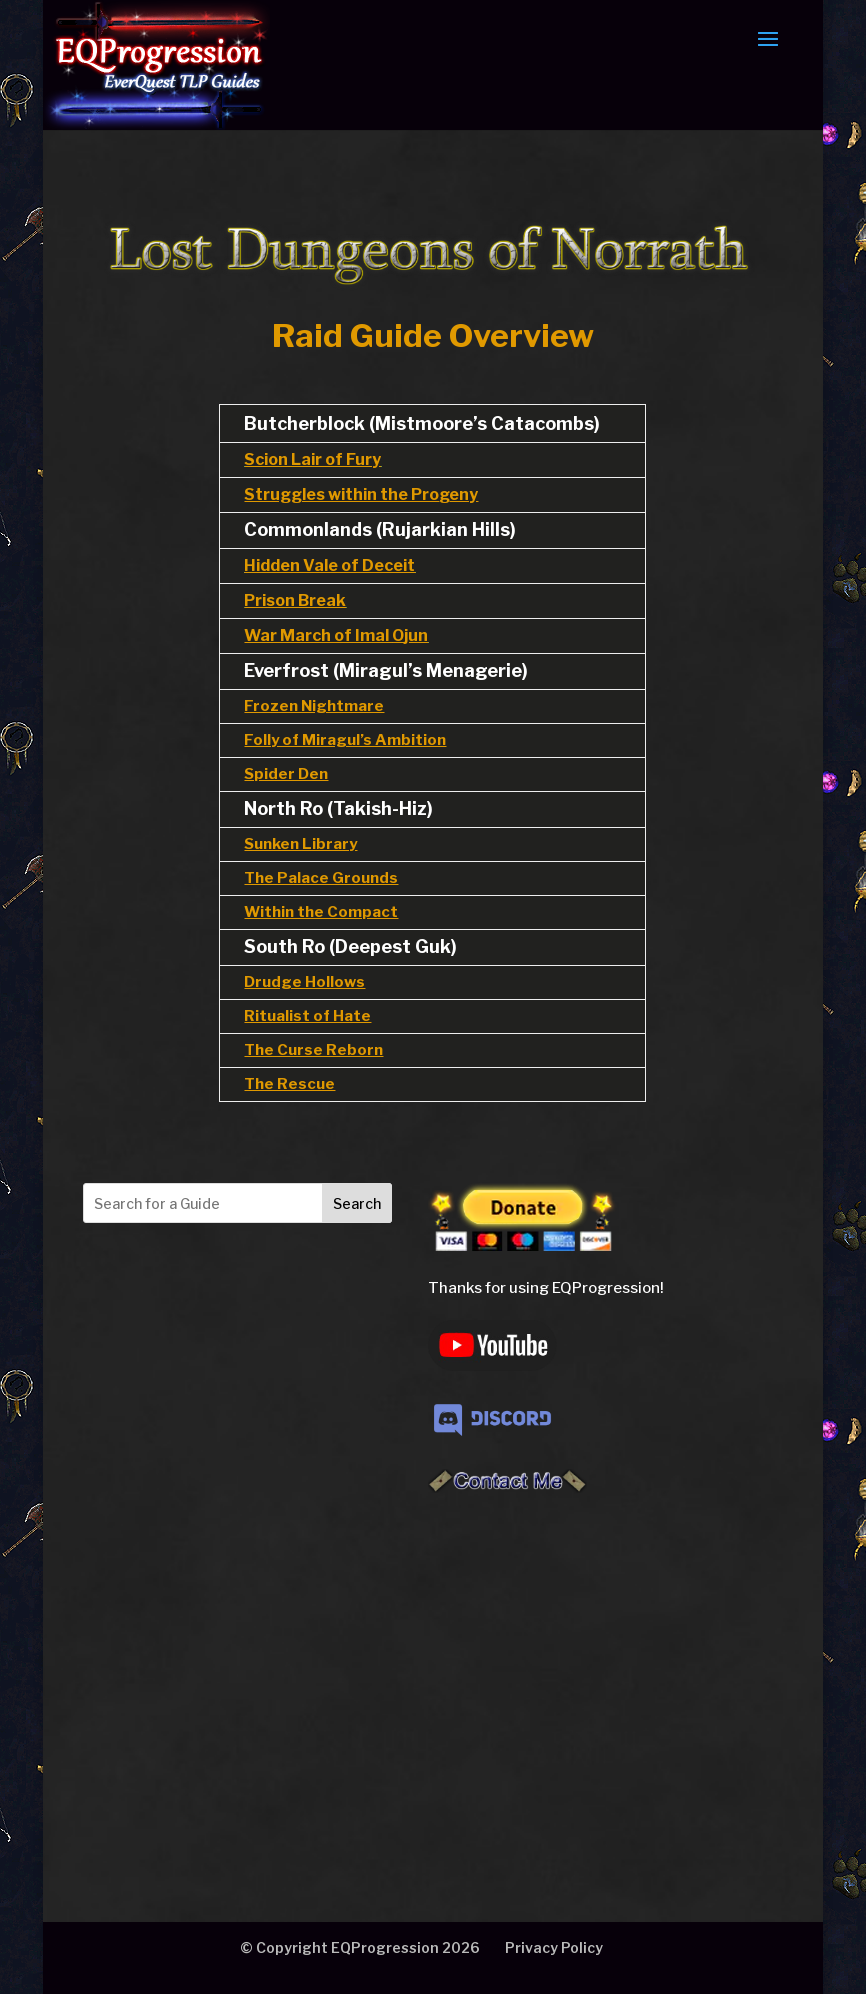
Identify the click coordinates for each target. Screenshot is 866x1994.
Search (357, 1203)
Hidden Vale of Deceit (329, 565)
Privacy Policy (554, 1947)
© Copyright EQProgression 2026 (360, 1947)
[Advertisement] (248, 1673)
